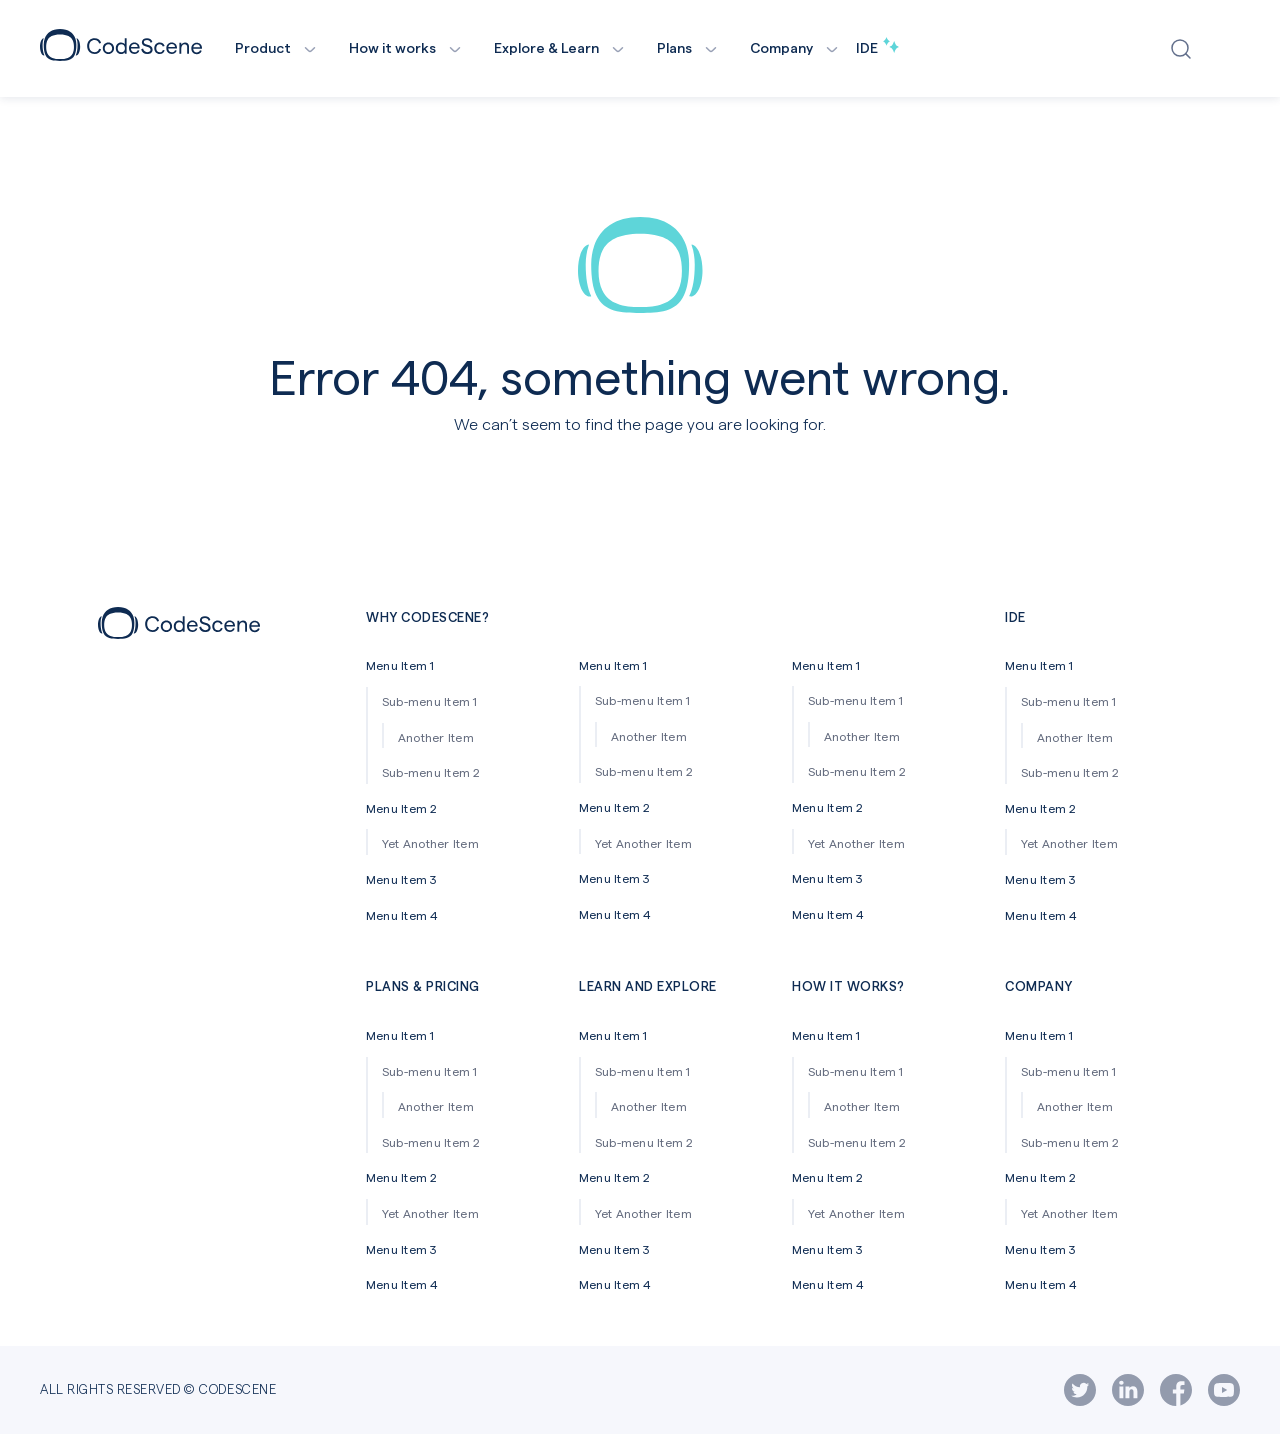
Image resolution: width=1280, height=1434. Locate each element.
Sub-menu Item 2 (431, 772)
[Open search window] (1185, 49)
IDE (877, 47)
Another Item (436, 737)
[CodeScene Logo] (121, 54)
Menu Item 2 (402, 808)
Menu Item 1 (400, 665)
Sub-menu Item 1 (430, 701)
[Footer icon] (179, 632)
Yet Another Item (430, 843)
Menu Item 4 (402, 915)
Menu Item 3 (401, 879)
